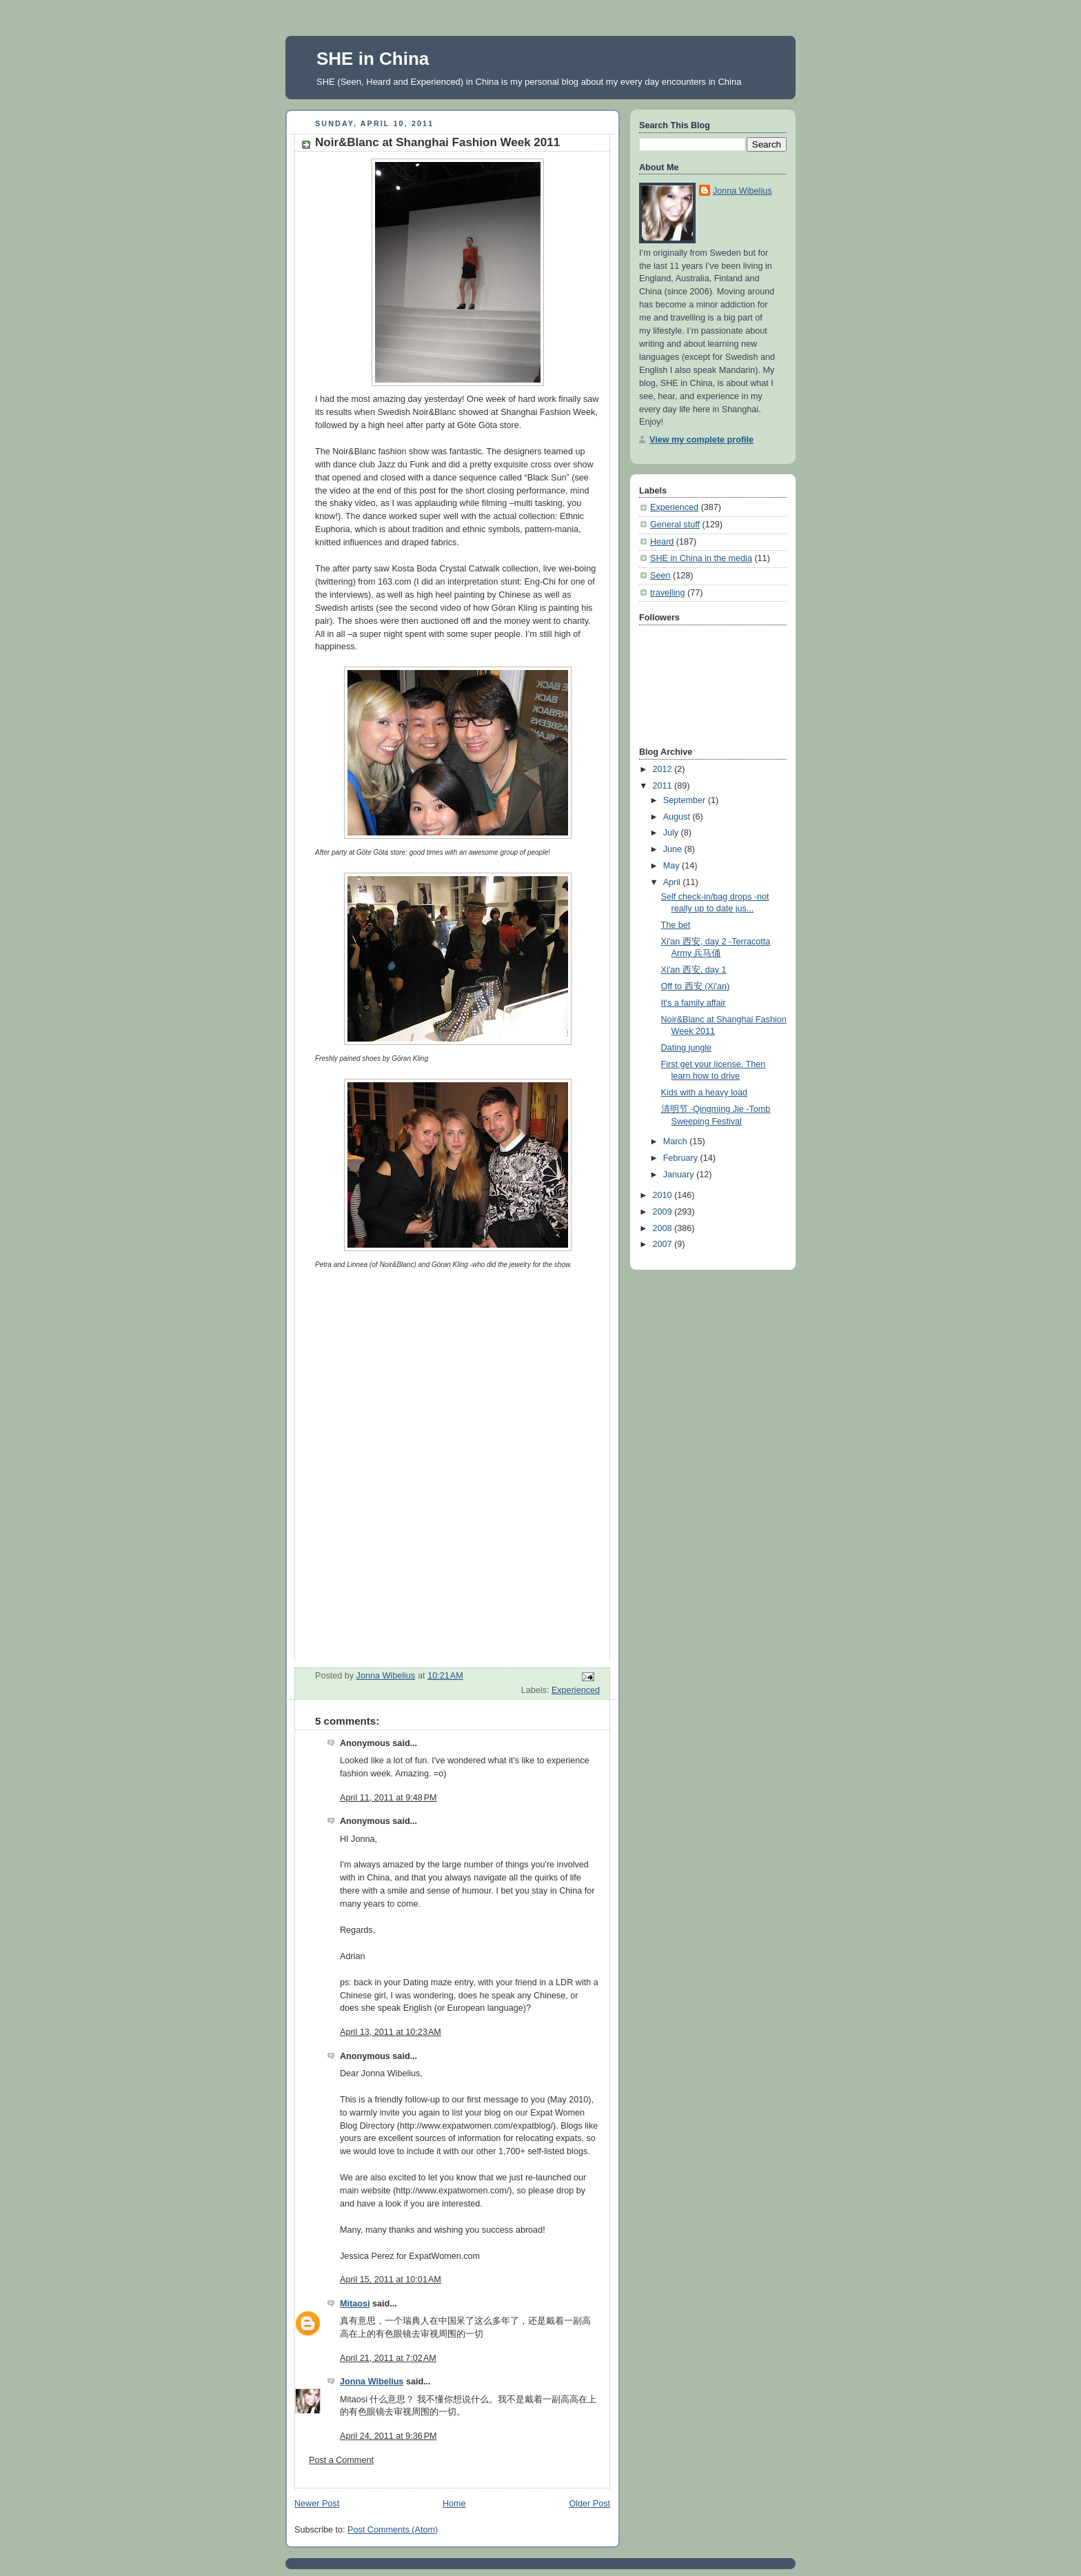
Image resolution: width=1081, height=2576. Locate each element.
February (681, 1158)
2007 (664, 1244)
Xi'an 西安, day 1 (694, 970)
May (672, 866)
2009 (664, 1212)
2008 (664, 1228)
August (678, 817)
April (673, 882)
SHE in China (372, 58)
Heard (662, 542)
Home (454, 2503)
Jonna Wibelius (371, 2381)
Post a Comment (341, 2460)
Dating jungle (686, 1048)
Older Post (589, 2503)
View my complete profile (701, 440)
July (672, 833)
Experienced (576, 1690)
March (676, 1141)
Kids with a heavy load (704, 1092)
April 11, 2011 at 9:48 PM (388, 1798)
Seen (660, 575)
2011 (664, 786)
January (679, 1174)
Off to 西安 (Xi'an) (695, 986)
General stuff (675, 524)
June (674, 849)
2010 (664, 1195)
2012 (664, 769)
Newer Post (316, 2503)
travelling (667, 593)
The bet (676, 925)
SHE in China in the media (701, 558)
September (685, 800)
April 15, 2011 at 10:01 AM (390, 2279)
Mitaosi (355, 2304)
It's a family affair (693, 1003)
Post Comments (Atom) (392, 2530)
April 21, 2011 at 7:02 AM (388, 2358)
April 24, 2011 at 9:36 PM (388, 2436)
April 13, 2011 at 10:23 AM (390, 2032)
